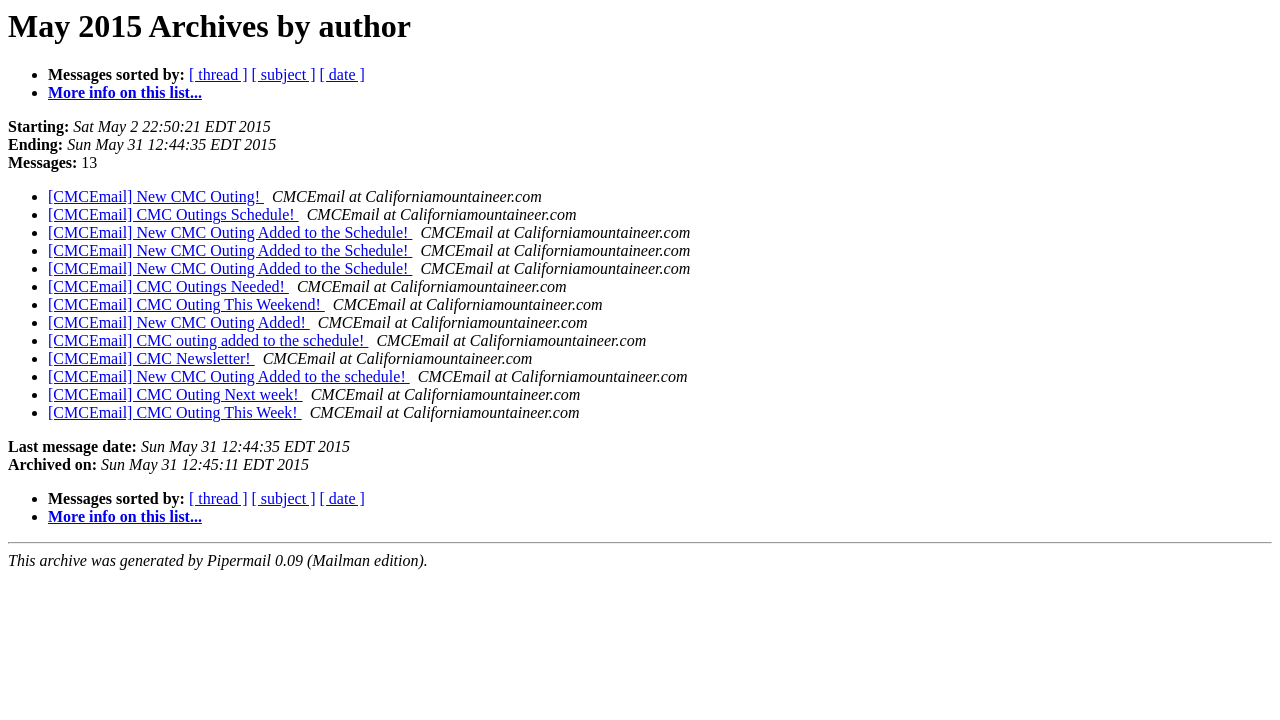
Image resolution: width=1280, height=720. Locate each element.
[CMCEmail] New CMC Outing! (156, 196)
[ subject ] (284, 74)
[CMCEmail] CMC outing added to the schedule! (208, 340)
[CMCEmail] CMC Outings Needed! (168, 286)
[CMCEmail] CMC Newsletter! (151, 358)
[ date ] (342, 74)
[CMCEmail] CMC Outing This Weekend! (186, 304)
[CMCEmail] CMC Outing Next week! (175, 394)
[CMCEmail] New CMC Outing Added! (179, 322)
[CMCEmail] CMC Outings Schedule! (173, 214)
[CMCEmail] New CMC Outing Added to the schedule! (229, 376)
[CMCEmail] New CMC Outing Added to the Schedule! (230, 232)
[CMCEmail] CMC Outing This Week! (175, 412)
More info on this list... (125, 92)
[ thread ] (218, 74)
